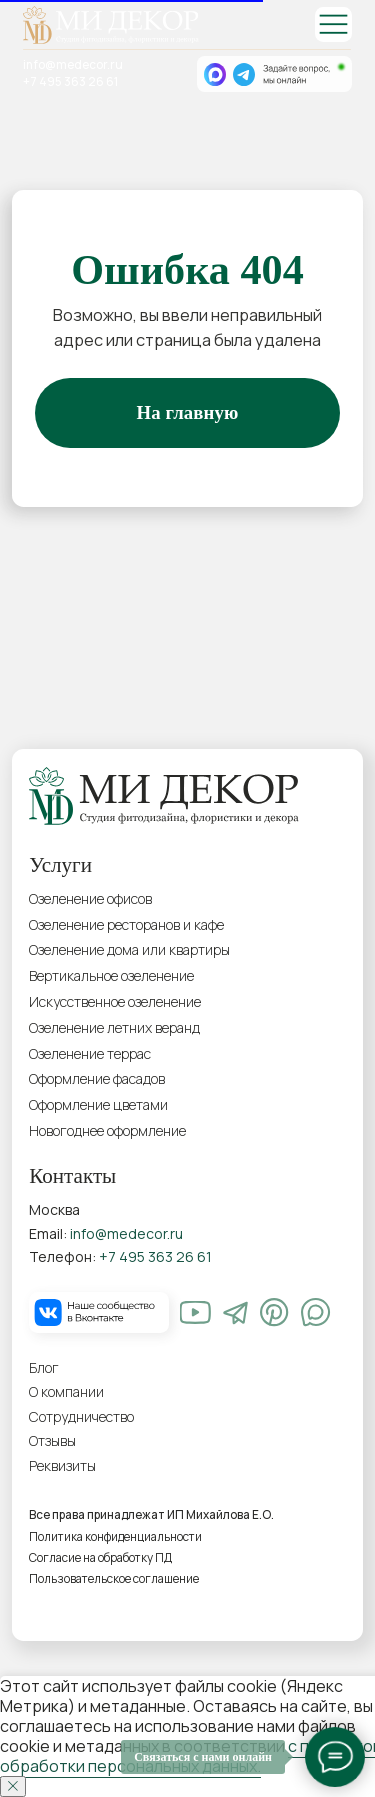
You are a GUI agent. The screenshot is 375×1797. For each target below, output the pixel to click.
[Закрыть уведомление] (13, 1786)
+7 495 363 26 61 (70, 82)
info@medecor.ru (73, 65)
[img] (333, 24)
